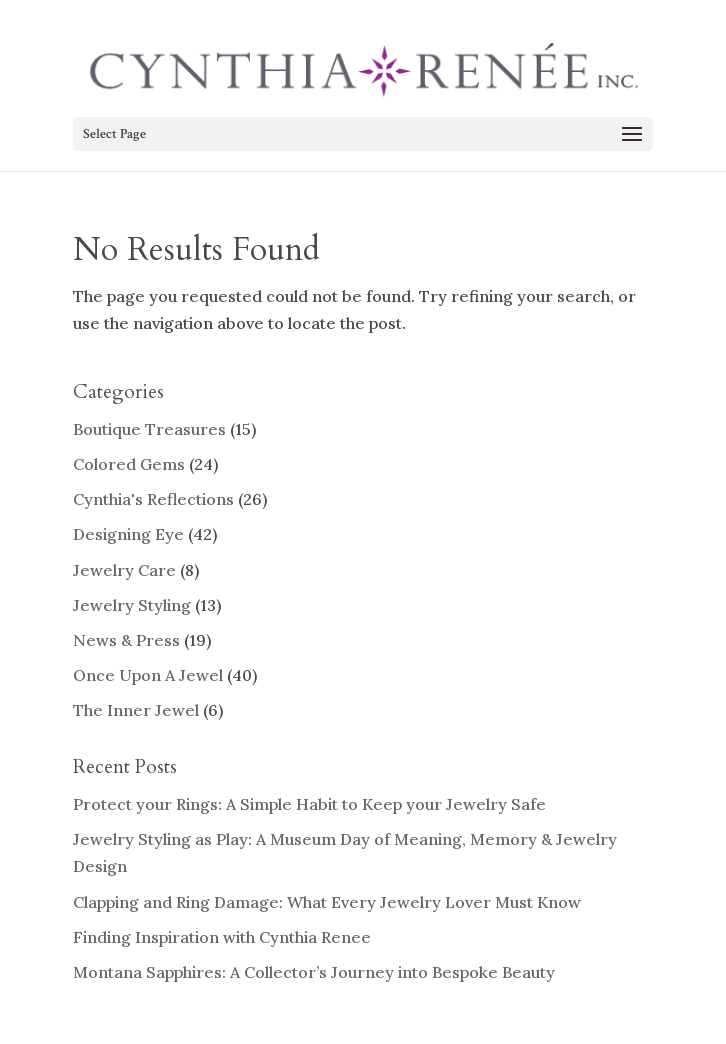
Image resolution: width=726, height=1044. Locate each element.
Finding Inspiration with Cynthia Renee (222, 937)
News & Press (126, 640)
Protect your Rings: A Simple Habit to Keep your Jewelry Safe (309, 804)
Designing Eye (128, 534)
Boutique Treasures (149, 429)
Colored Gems (129, 464)
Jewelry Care (124, 570)
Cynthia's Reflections (153, 499)
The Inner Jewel (136, 710)
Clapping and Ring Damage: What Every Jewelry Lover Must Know (327, 902)
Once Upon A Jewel (148, 675)
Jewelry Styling (132, 605)
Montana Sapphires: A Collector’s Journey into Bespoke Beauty (314, 972)
